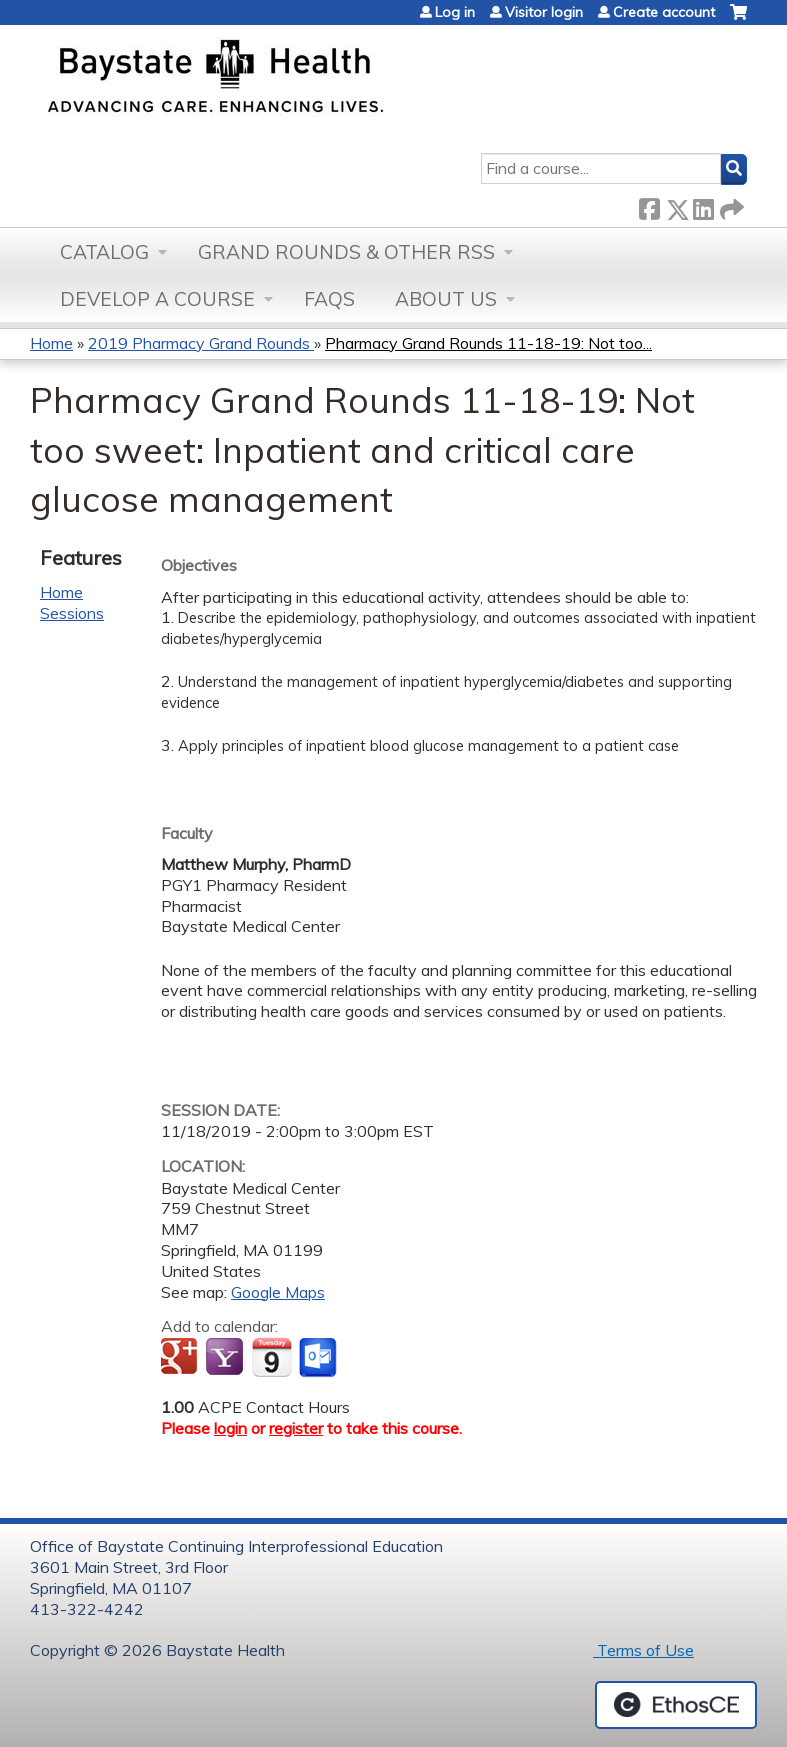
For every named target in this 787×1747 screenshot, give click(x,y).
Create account (664, 12)
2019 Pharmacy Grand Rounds (201, 343)
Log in (455, 12)
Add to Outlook (319, 1358)
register (296, 1428)
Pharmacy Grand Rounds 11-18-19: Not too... (488, 343)
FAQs (329, 299)
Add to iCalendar (271, 1357)
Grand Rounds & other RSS (346, 252)
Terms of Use (643, 1650)
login (230, 1428)
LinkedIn (703, 205)
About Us (446, 299)
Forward (730, 205)
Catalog (104, 252)
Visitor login (544, 12)
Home (51, 343)
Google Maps (278, 1292)
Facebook (649, 205)
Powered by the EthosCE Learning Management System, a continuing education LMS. (676, 1705)
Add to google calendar (181, 1358)
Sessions (72, 613)
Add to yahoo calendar (226, 1358)
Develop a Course (157, 299)
